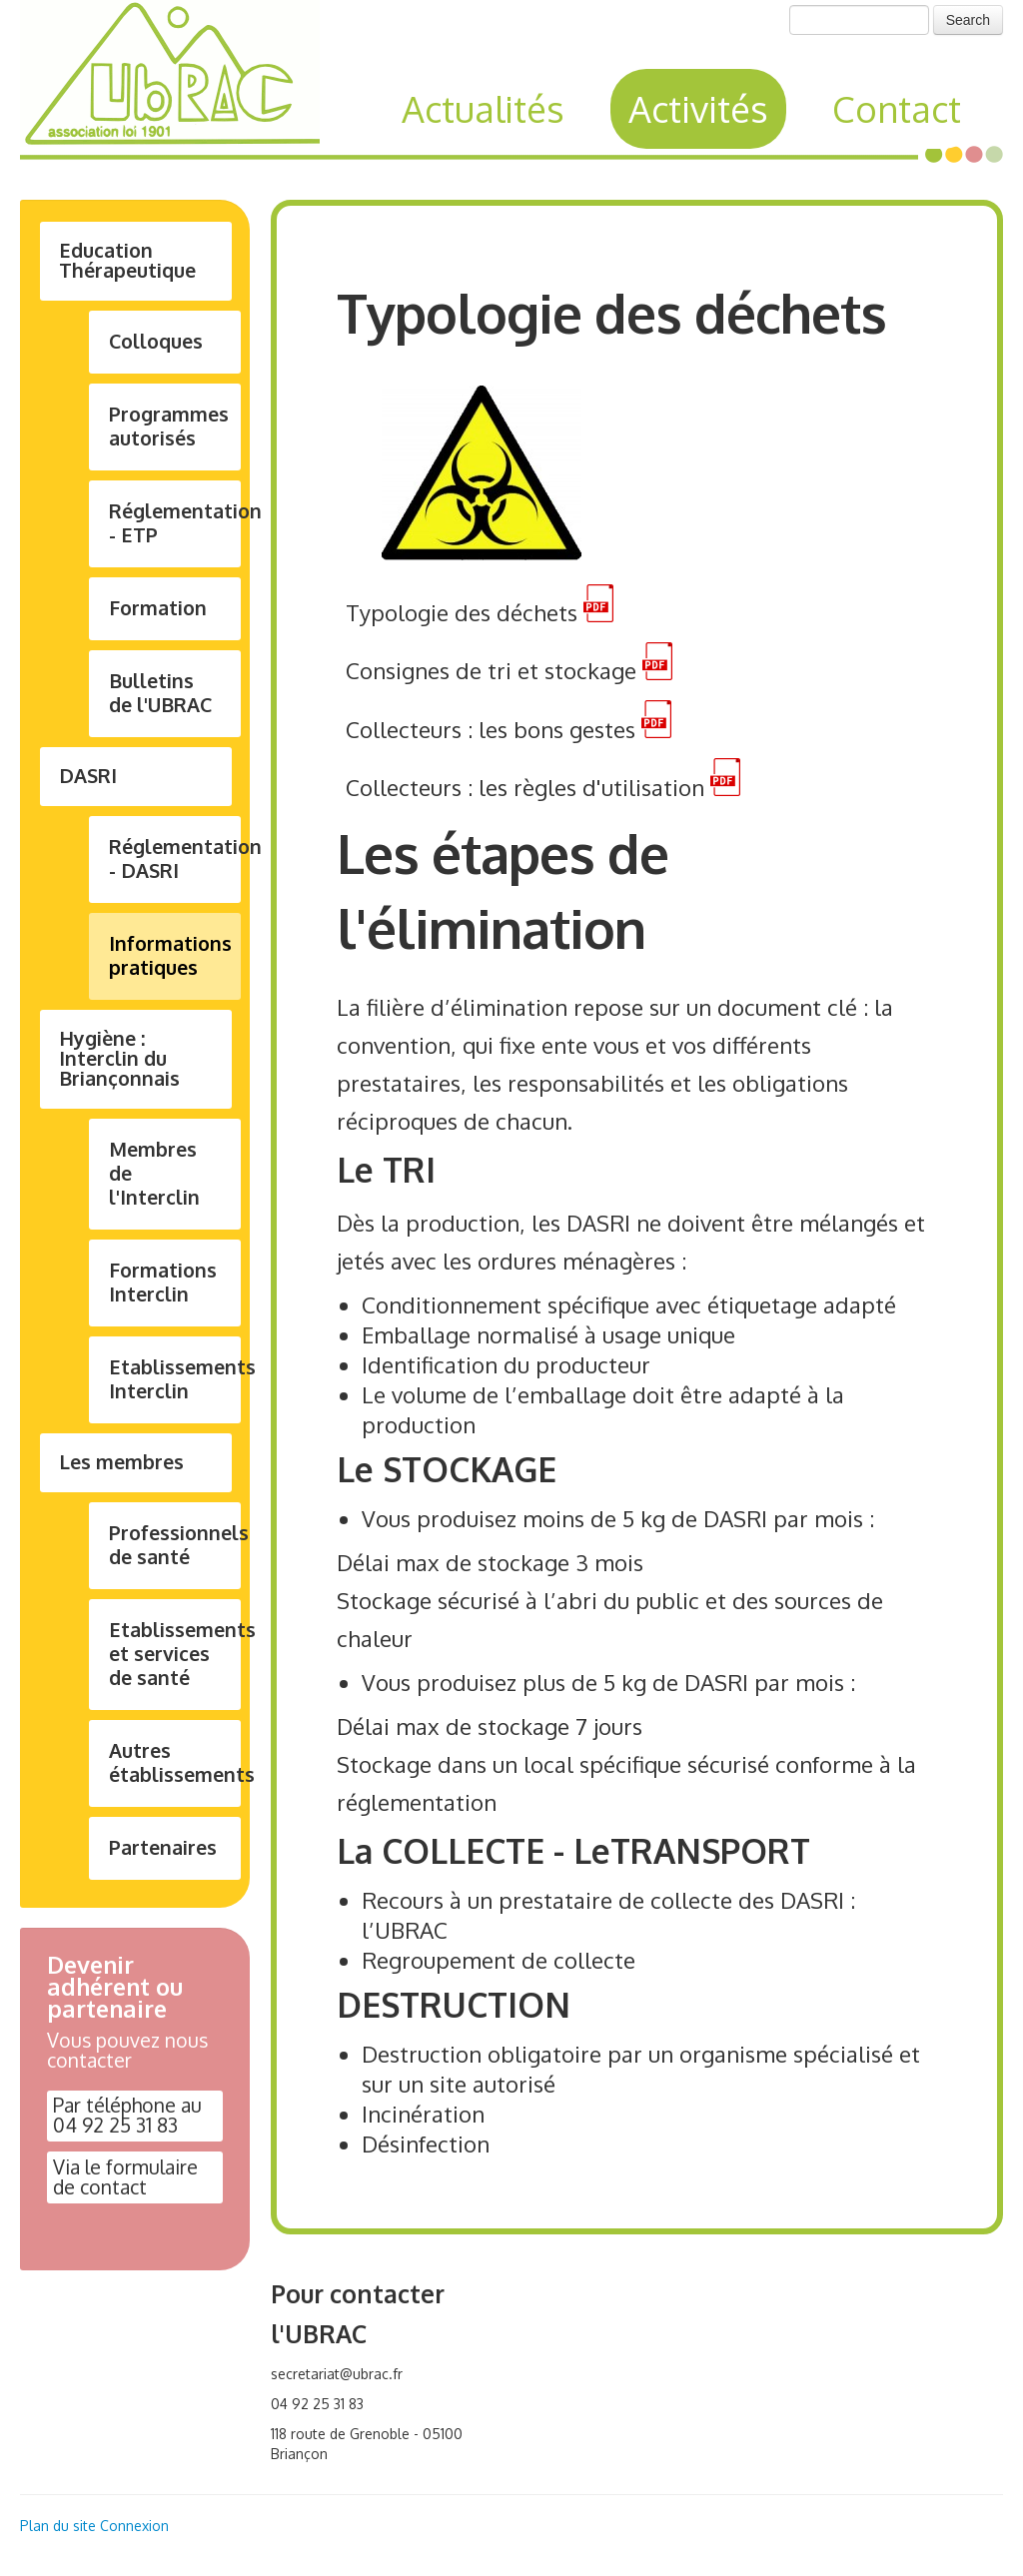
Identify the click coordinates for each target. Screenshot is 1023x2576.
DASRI (88, 775)
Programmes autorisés (169, 426)
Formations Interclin (163, 1282)
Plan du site (58, 2525)
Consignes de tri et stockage (491, 671)
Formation (158, 607)
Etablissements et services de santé (175, 1653)
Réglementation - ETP (175, 522)
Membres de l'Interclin (154, 1173)
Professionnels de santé (175, 1544)
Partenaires (163, 1847)
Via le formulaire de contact (125, 2177)
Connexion (134, 2525)
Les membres (121, 1461)
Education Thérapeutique (127, 260)
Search (968, 20)
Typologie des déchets (461, 613)
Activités (698, 108)
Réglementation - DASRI (175, 858)
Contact (896, 108)
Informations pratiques (170, 955)
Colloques (156, 341)
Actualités (483, 108)
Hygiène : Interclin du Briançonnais (119, 1058)
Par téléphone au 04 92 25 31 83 (127, 2116)
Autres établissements (175, 1762)
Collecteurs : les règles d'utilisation (525, 787)
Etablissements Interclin (175, 1378)
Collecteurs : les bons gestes (490, 729)
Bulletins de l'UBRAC (160, 692)
